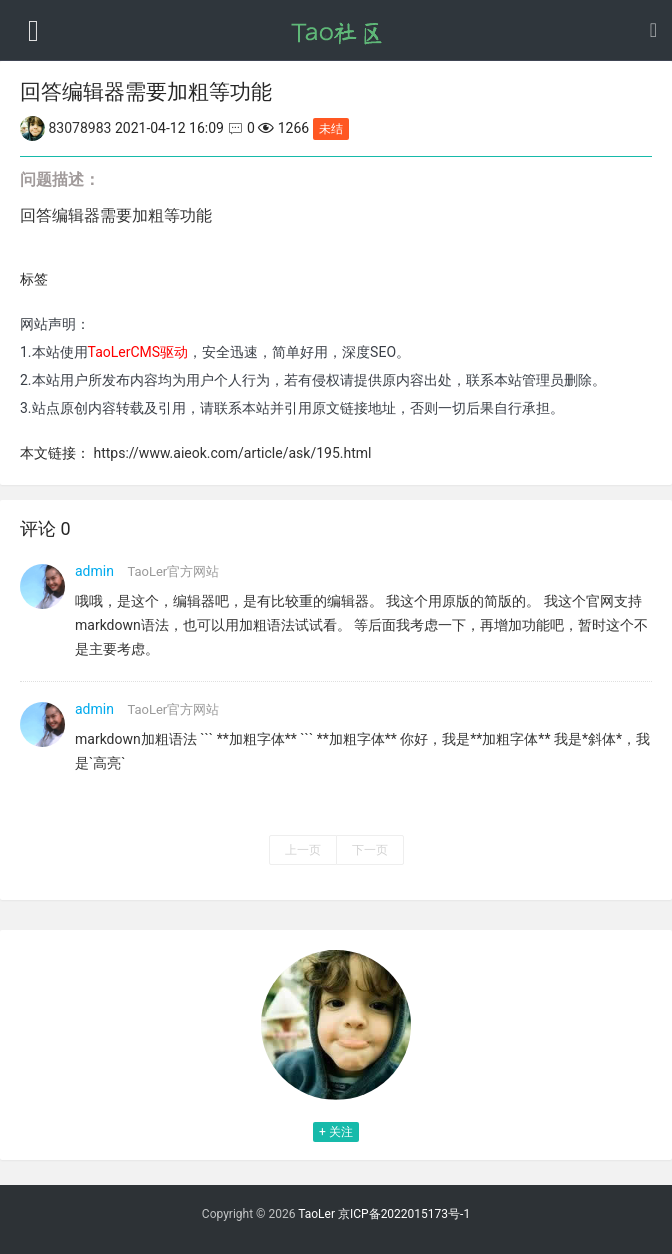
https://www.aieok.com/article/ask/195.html (232, 453)
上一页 (303, 850)
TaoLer (316, 1214)
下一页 (370, 850)
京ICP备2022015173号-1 (404, 1214)
